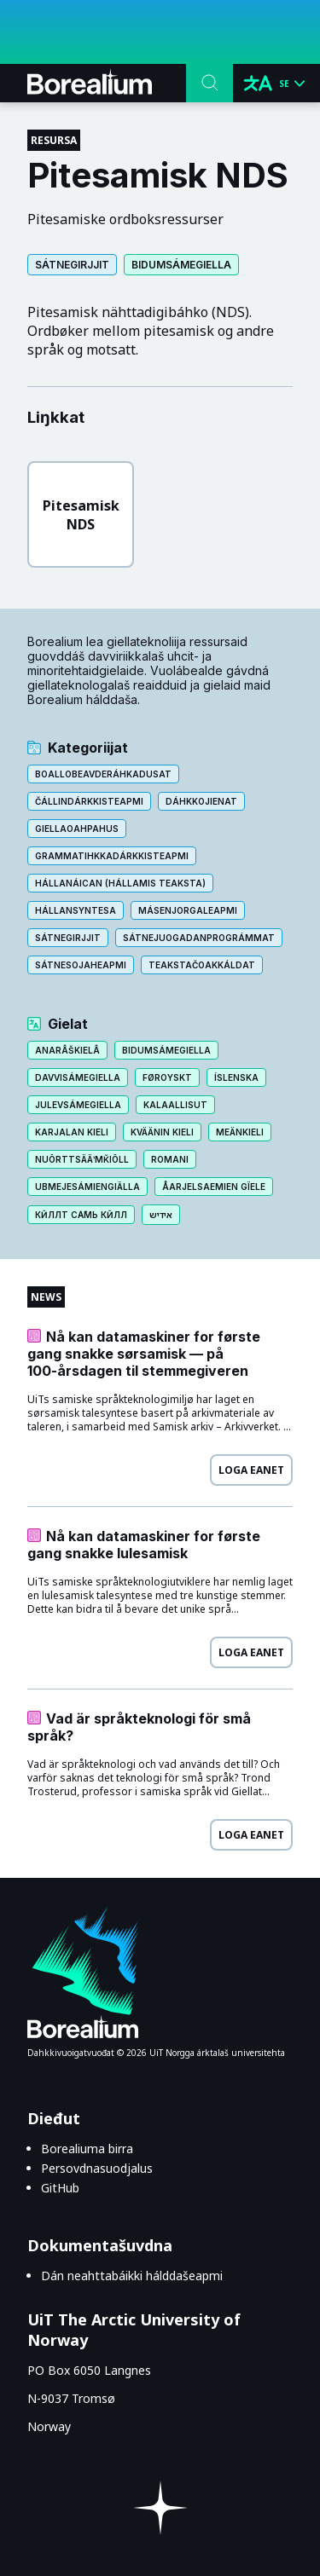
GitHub (60, 2188)
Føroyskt (167, 1077)
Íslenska (236, 1077)
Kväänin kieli (162, 1132)
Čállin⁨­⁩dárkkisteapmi (89, 801)
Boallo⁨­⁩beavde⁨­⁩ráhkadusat (103, 774)
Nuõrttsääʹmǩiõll (82, 1159)
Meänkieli (240, 1132)
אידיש (160, 1215)
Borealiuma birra (87, 2148)
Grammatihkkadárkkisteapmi (112, 856)
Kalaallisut (175, 1105)
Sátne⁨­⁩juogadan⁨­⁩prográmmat (199, 938)
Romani (170, 1159)
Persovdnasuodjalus (97, 2168)
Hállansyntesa (75, 910)
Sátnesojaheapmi (80, 965)
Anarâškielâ (67, 1050)
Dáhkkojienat (201, 801)
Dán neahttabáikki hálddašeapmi (132, 2275)
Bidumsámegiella (181, 264)
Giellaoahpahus (77, 828)
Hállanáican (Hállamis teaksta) (120, 883)
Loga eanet (251, 1470)
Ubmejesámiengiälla (87, 1186)
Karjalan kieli (71, 1132)
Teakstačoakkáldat (201, 965)
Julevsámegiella (78, 1105)
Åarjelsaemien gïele (213, 1186)
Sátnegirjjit (72, 264)
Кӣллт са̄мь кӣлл (81, 1215)
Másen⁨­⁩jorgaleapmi (187, 910)
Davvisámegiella (77, 1077)
